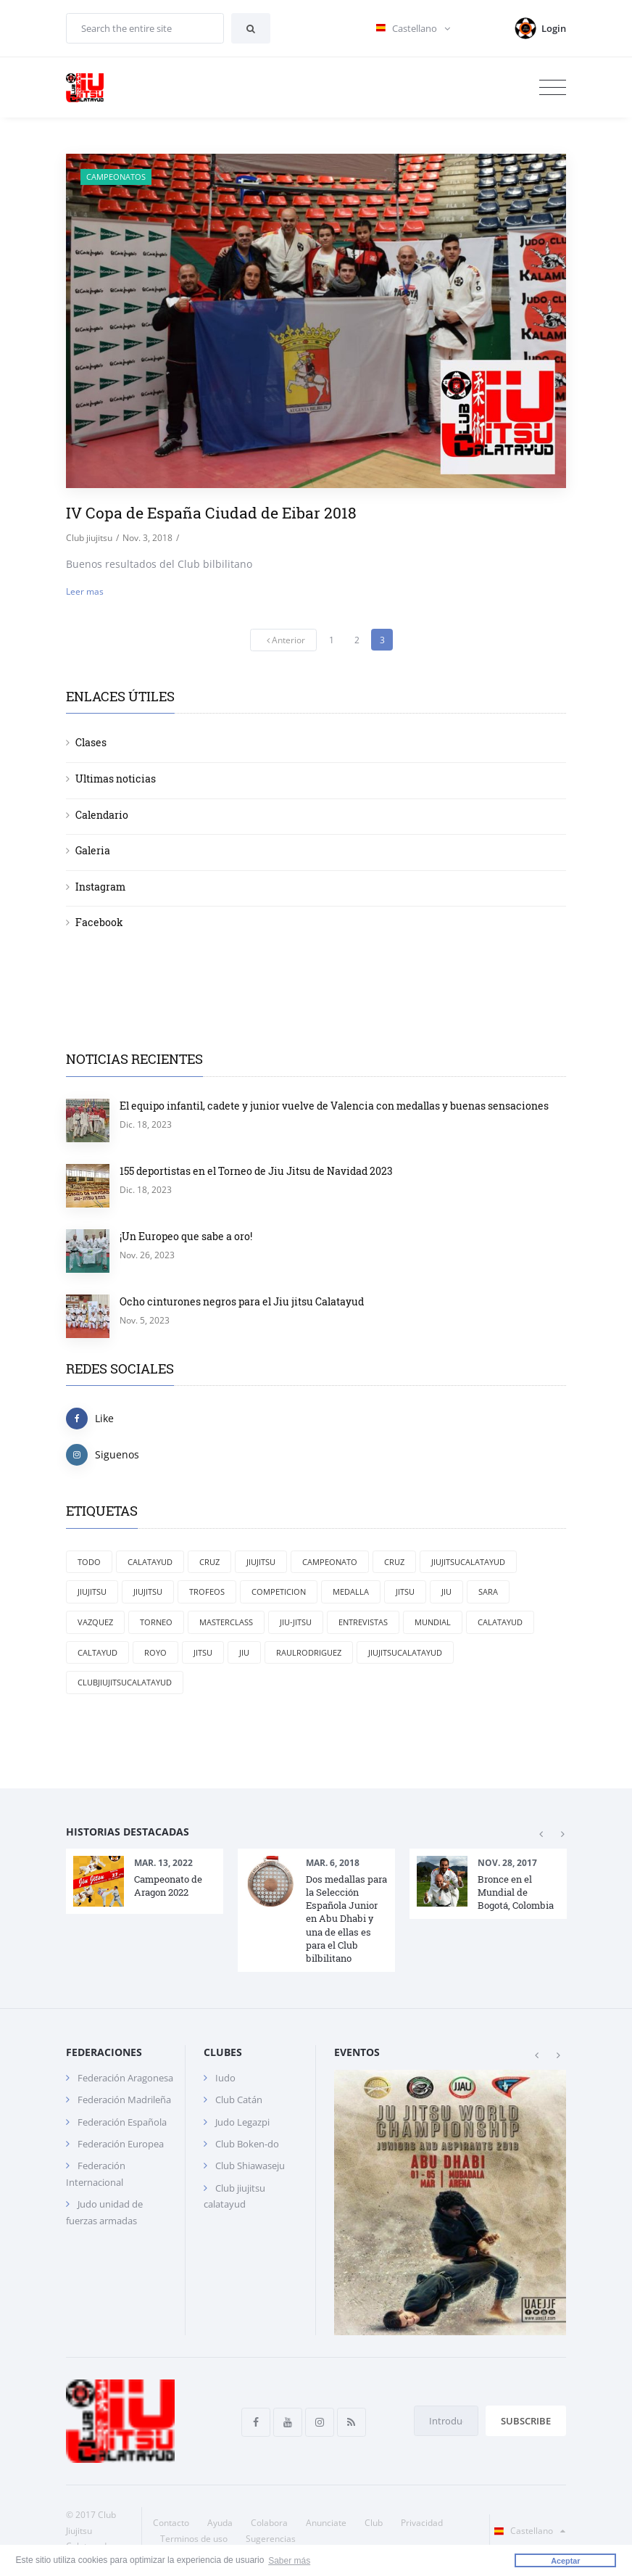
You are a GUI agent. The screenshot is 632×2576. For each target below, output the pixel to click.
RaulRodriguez (308, 1652)
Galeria (92, 850)
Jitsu (203, 1652)
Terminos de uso (194, 2538)
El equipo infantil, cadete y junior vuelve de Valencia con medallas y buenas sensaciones (334, 1105)
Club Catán (238, 2099)
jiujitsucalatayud (405, 1652)
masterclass (226, 1622)
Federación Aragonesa (125, 2077)
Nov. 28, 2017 (507, 1863)
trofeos (207, 1591)
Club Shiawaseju (250, 2165)
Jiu (244, 1652)
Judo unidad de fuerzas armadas (104, 2211)
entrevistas (363, 1622)
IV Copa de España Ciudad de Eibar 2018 (211, 513)
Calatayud (150, 1561)
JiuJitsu (260, 1561)
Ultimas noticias (115, 778)
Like (90, 1418)
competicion (278, 1591)
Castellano (526, 2531)
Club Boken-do (247, 2143)
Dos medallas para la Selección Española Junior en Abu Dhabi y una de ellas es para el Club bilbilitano (346, 1919)
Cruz (209, 1561)
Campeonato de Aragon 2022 (168, 1886)
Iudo (225, 2077)
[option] (144, 1881)
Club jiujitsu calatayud (234, 2195)
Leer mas (85, 591)
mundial (433, 1622)
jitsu (405, 1591)
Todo (89, 1561)
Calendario (101, 815)
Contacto (171, 2523)
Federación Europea (121, 2143)
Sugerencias (271, 2538)
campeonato (329, 1561)
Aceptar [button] (565, 2560)
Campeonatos (116, 176)
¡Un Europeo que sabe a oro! (186, 1236)
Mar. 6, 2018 (332, 1863)
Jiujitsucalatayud (468, 1561)
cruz (394, 1561)
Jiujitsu (147, 1591)
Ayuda (220, 2523)
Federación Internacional (95, 2173)
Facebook (99, 922)
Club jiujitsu (89, 538)
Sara (488, 1591)
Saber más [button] (289, 2560)
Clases (91, 742)
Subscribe (526, 2420)
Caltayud (97, 1652)
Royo (155, 1652)
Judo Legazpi (242, 2122)
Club (374, 2523)
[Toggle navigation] (552, 88)
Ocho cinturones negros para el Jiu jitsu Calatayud (242, 1301)
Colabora (269, 2523)
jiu (446, 1591)
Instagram (100, 886)
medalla (351, 1591)
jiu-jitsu (296, 1622)
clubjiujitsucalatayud (125, 1682)
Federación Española (122, 2122)
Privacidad (422, 2523)
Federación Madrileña (124, 2099)
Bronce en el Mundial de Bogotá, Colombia (516, 1892)
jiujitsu (92, 1591)
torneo (156, 1622)
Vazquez (95, 1622)
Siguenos (102, 1455)
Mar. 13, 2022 (163, 1863)
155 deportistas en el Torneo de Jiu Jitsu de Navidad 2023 (256, 1171)
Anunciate (326, 2523)
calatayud (500, 1622)
